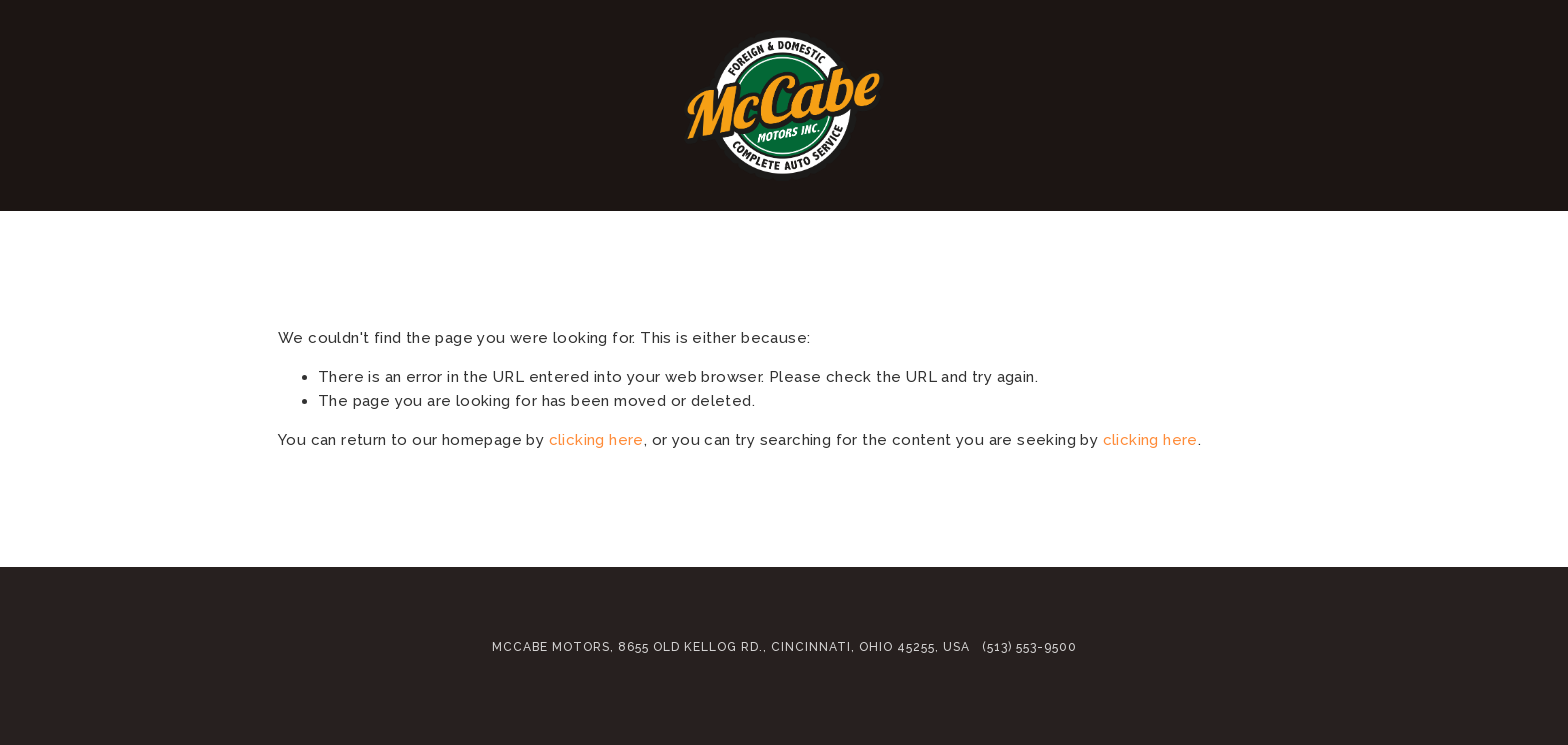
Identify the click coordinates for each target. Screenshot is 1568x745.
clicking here (596, 440)
